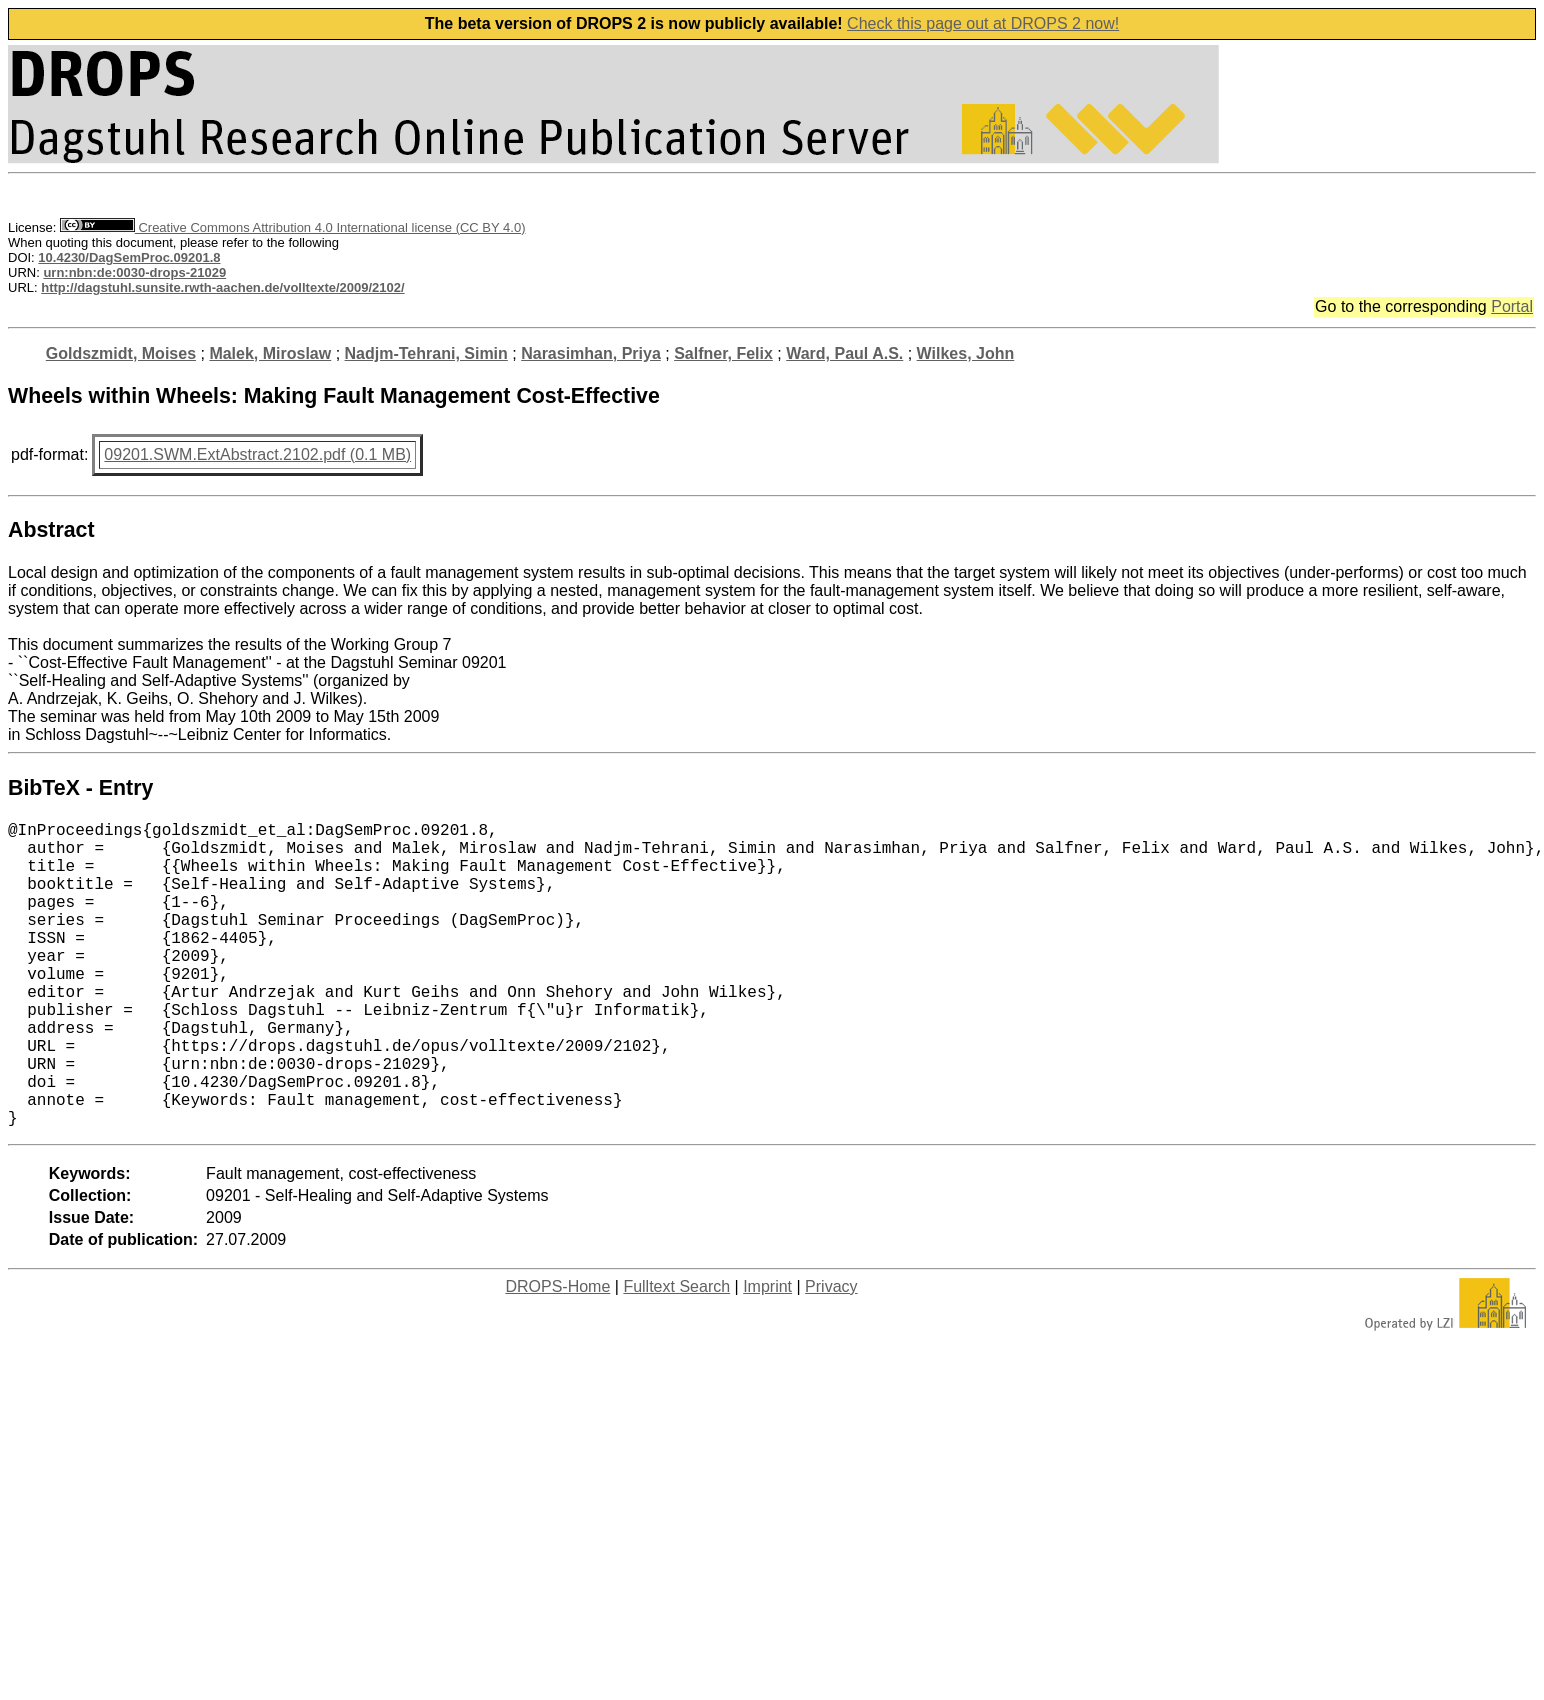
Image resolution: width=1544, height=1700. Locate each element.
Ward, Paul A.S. (844, 353)
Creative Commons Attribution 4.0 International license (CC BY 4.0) (292, 227)
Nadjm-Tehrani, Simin (426, 353)
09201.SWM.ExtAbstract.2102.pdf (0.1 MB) (257, 454)
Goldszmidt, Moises (121, 353)
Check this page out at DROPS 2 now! (983, 23)
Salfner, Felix (723, 353)
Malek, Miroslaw (270, 353)
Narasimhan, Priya (591, 353)
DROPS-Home (557, 1354)
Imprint (767, 1354)
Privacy (831, 1354)
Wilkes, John (966, 353)
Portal (1512, 306)
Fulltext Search (676, 1354)
